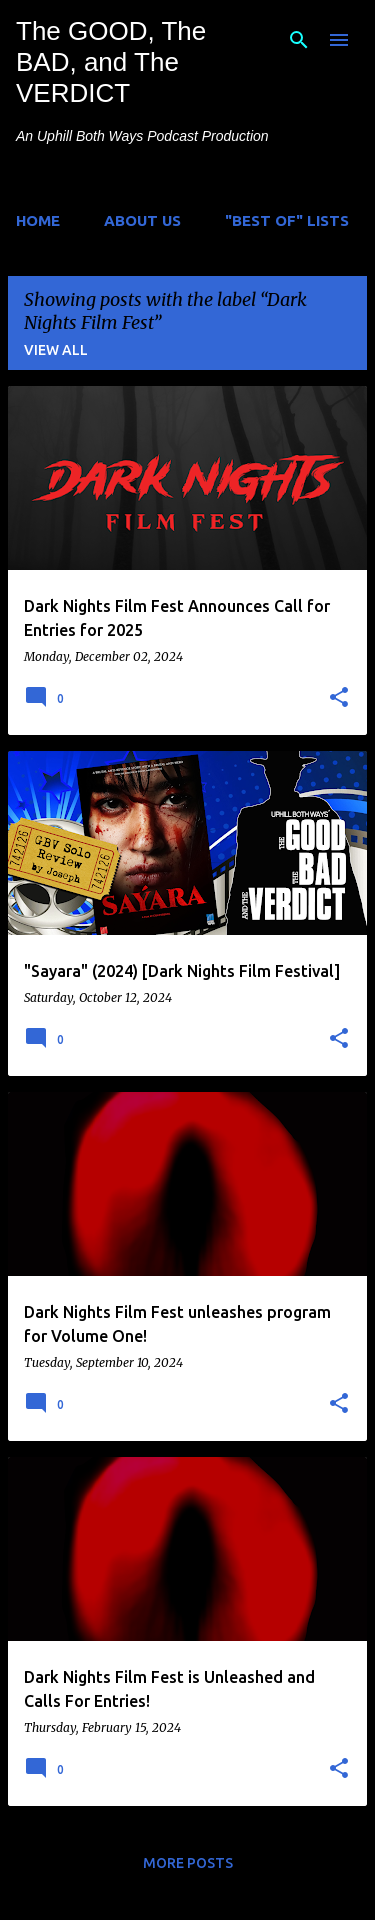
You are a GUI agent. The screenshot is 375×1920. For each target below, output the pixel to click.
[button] (339, 698)
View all (56, 350)
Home (38, 220)
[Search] (299, 40)
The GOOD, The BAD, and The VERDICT (111, 62)
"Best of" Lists (287, 220)
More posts (188, 1863)
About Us (142, 220)
